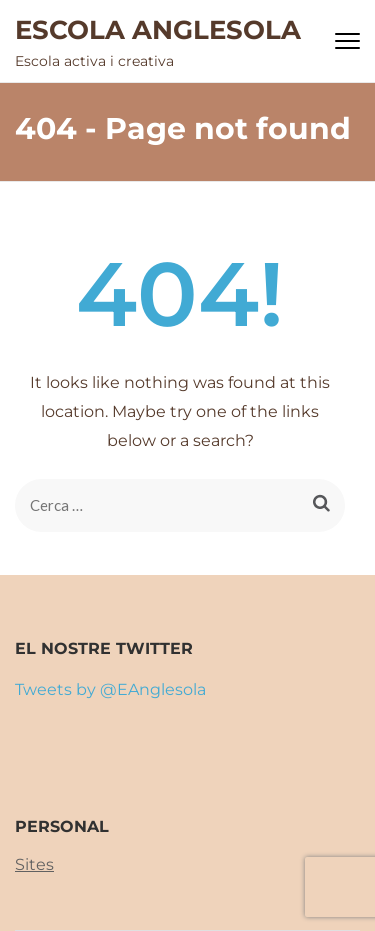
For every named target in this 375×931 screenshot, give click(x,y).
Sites (34, 864)
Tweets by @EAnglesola (110, 689)
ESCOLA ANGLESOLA (158, 30)
